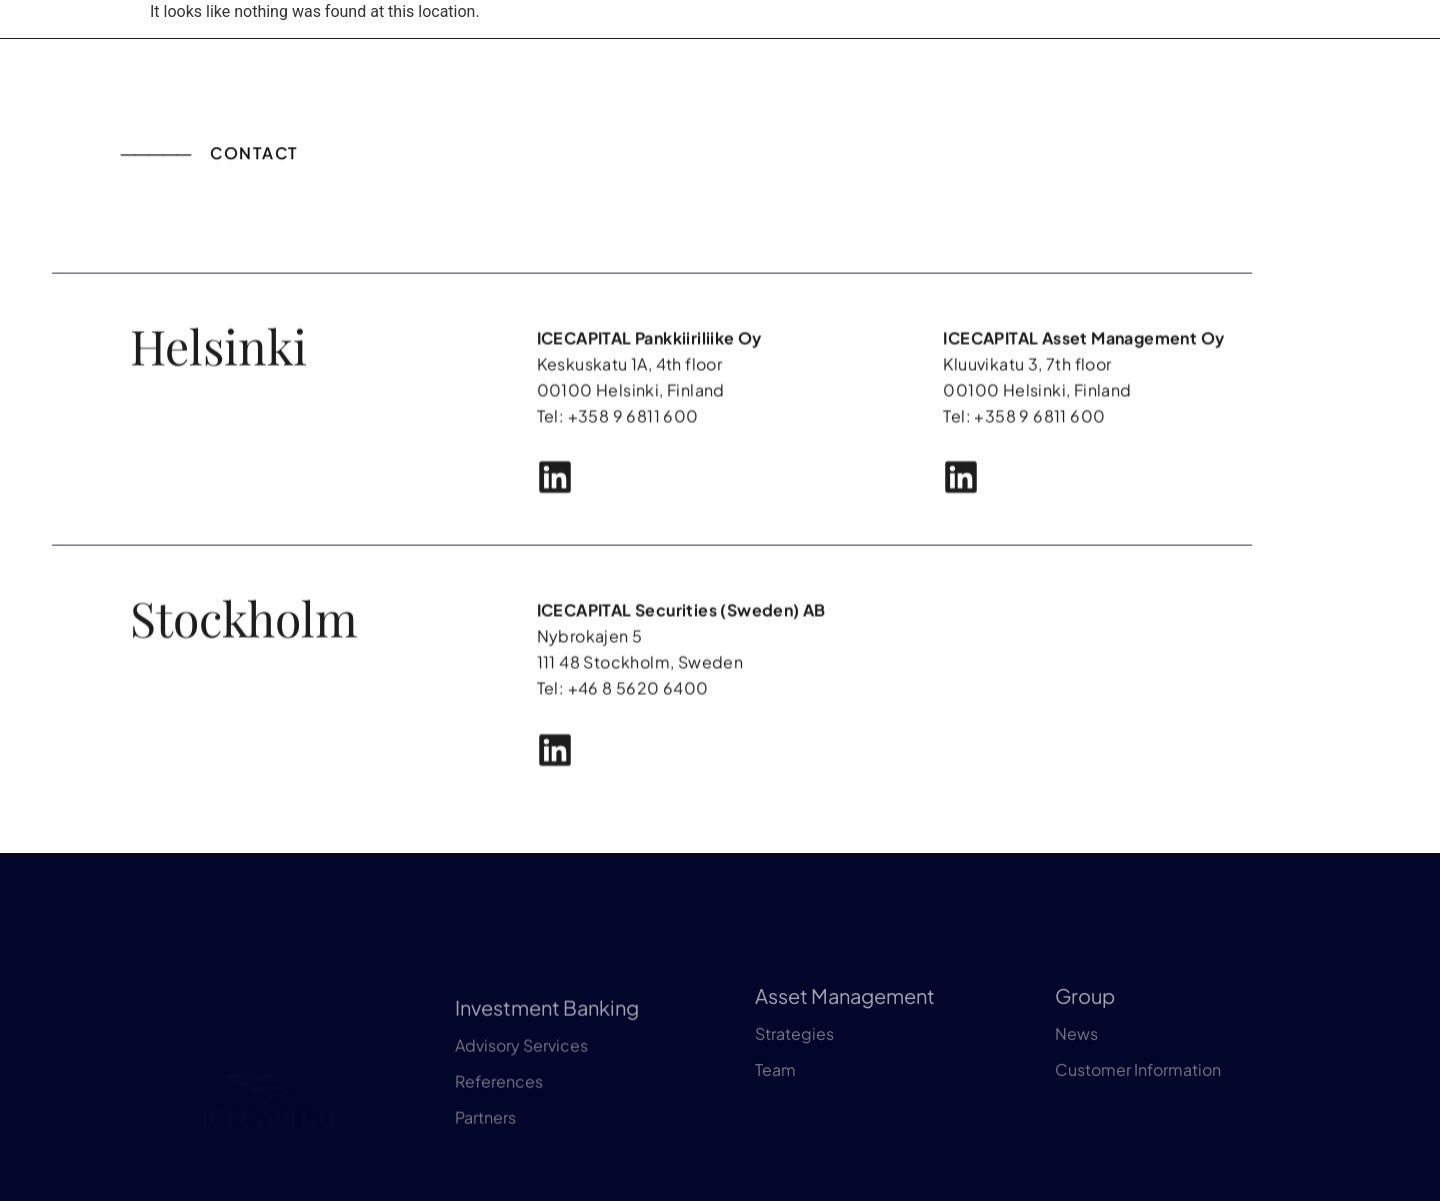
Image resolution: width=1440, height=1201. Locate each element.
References (499, 1135)
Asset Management (845, 1038)
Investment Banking (547, 1061)
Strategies (794, 1076)
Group (1085, 1038)
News (1076, 1076)
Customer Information (1138, 1112)
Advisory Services (521, 1099)
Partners (485, 1171)
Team (775, 1112)
